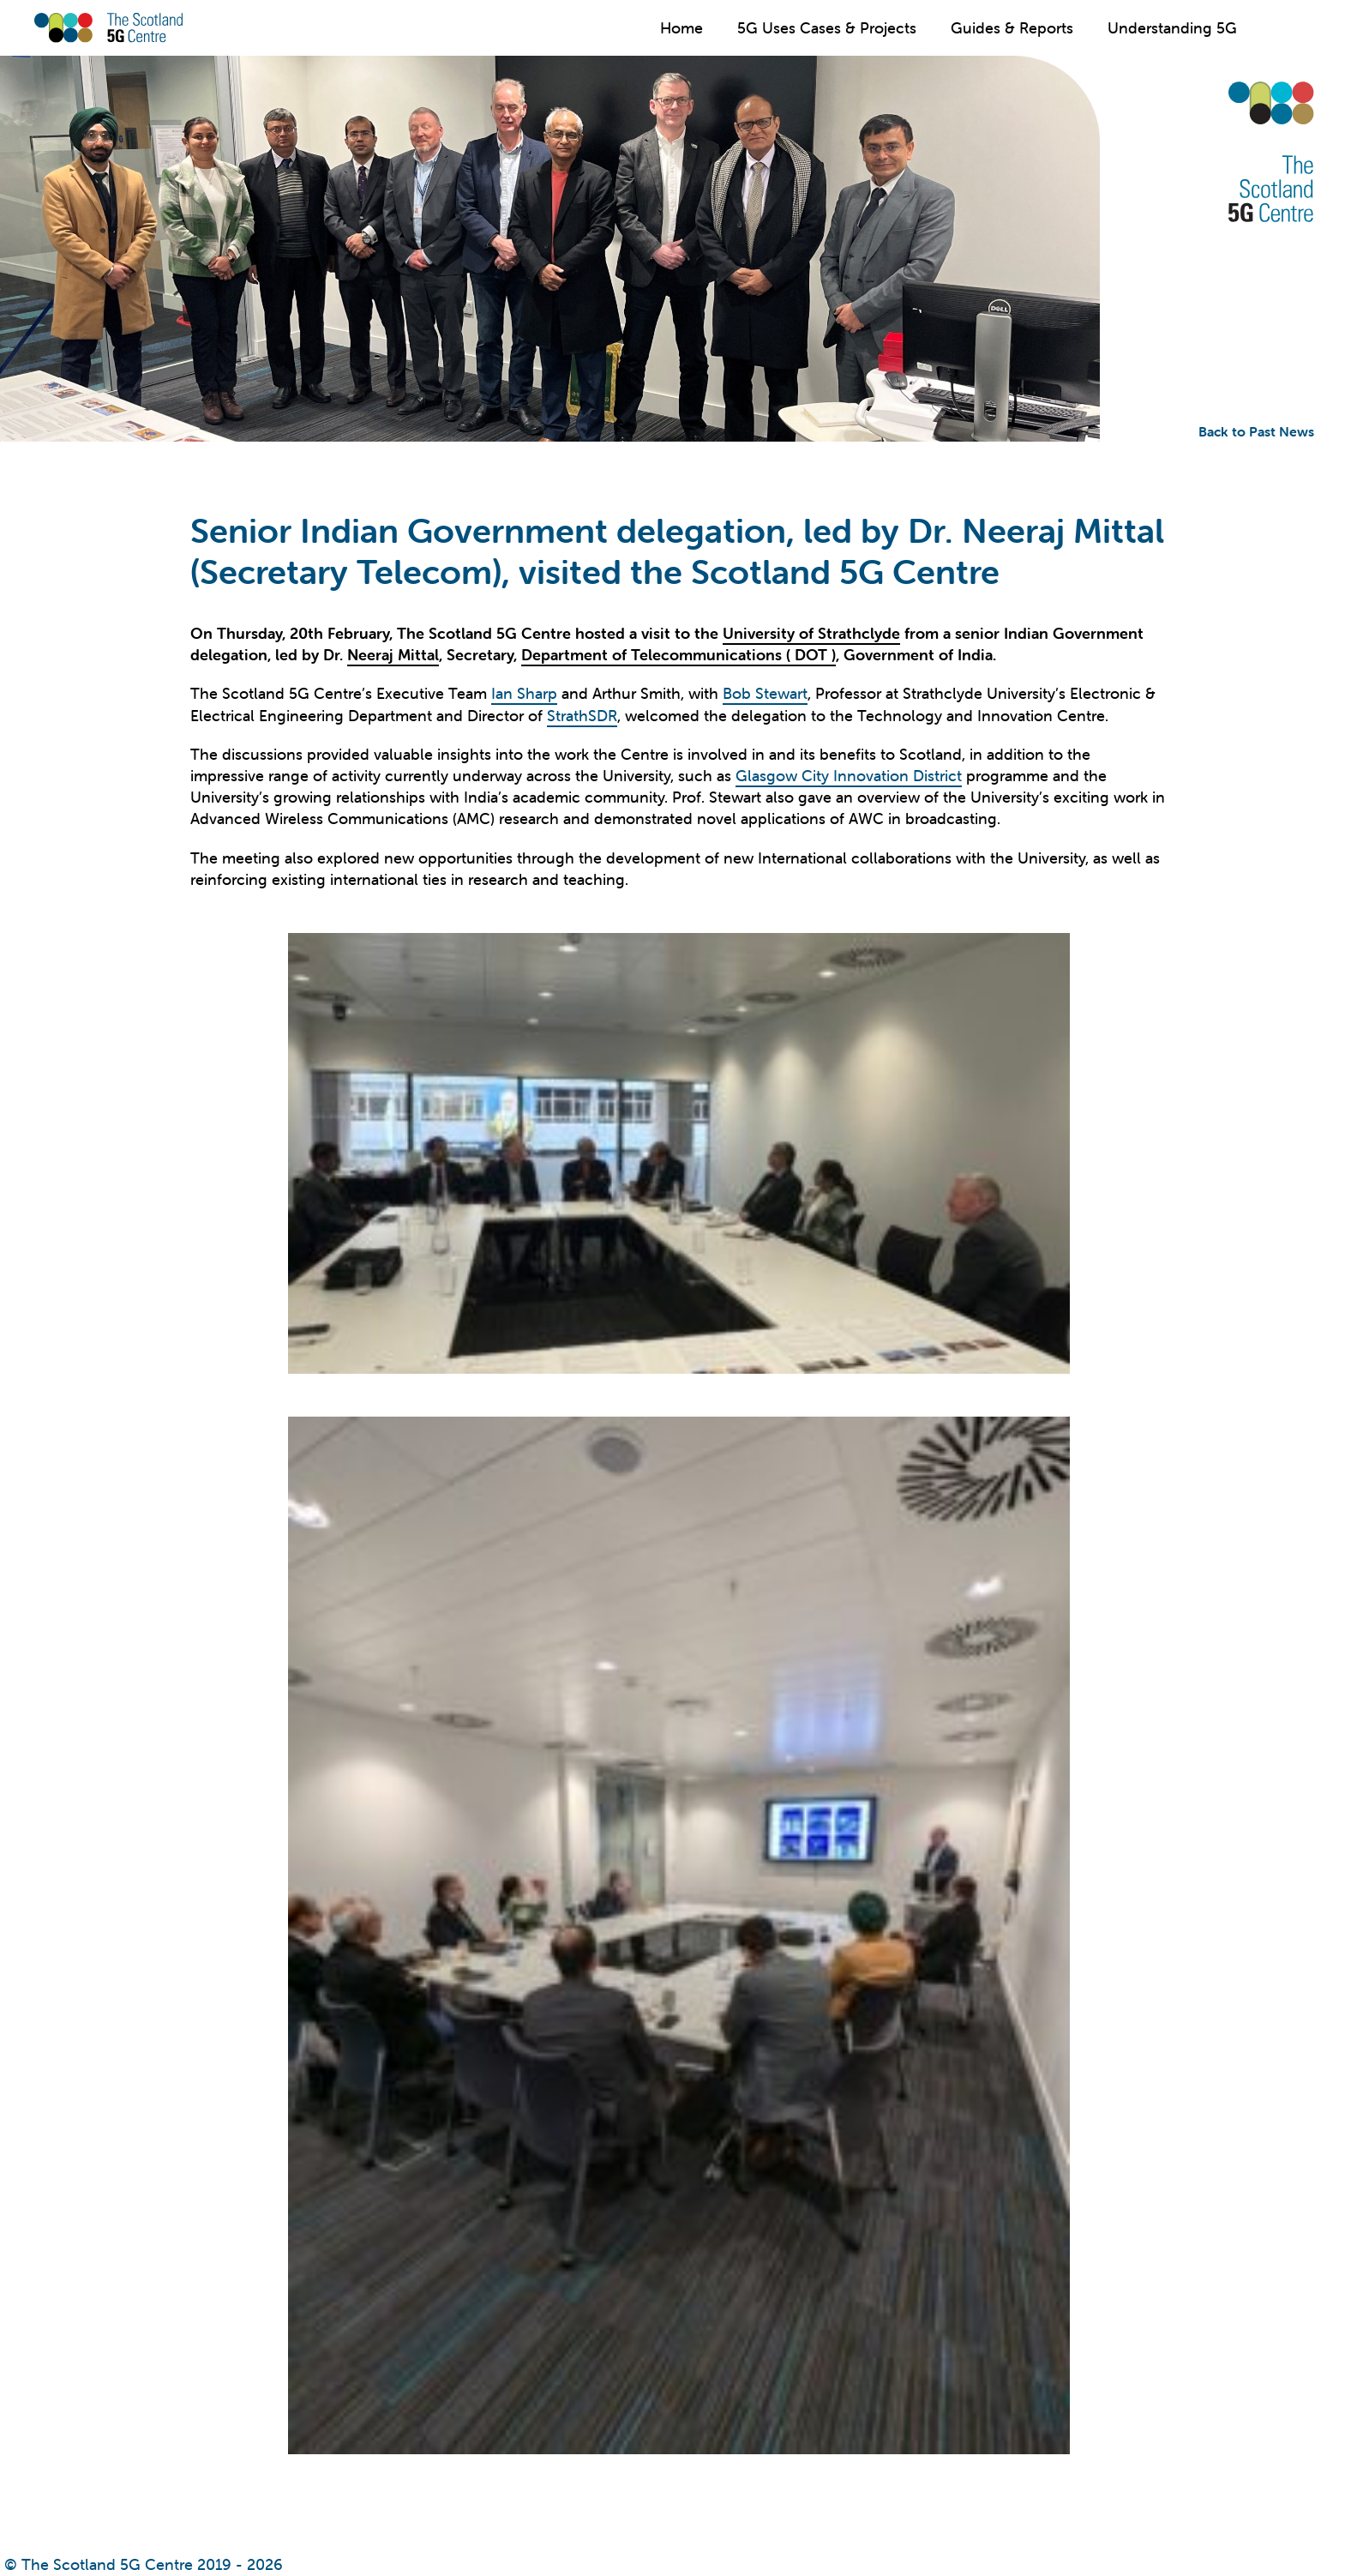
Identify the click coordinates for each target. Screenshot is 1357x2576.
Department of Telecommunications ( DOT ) (678, 655)
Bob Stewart (765, 693)
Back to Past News (1256, 431)
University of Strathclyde (811, 633)
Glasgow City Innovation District (849, 775)
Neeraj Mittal (393, 655)
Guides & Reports (1012, 28)
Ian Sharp (524, 693)
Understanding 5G (1172, 28)
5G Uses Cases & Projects (826, 28)
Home (681, 28)
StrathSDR (582, 715)
